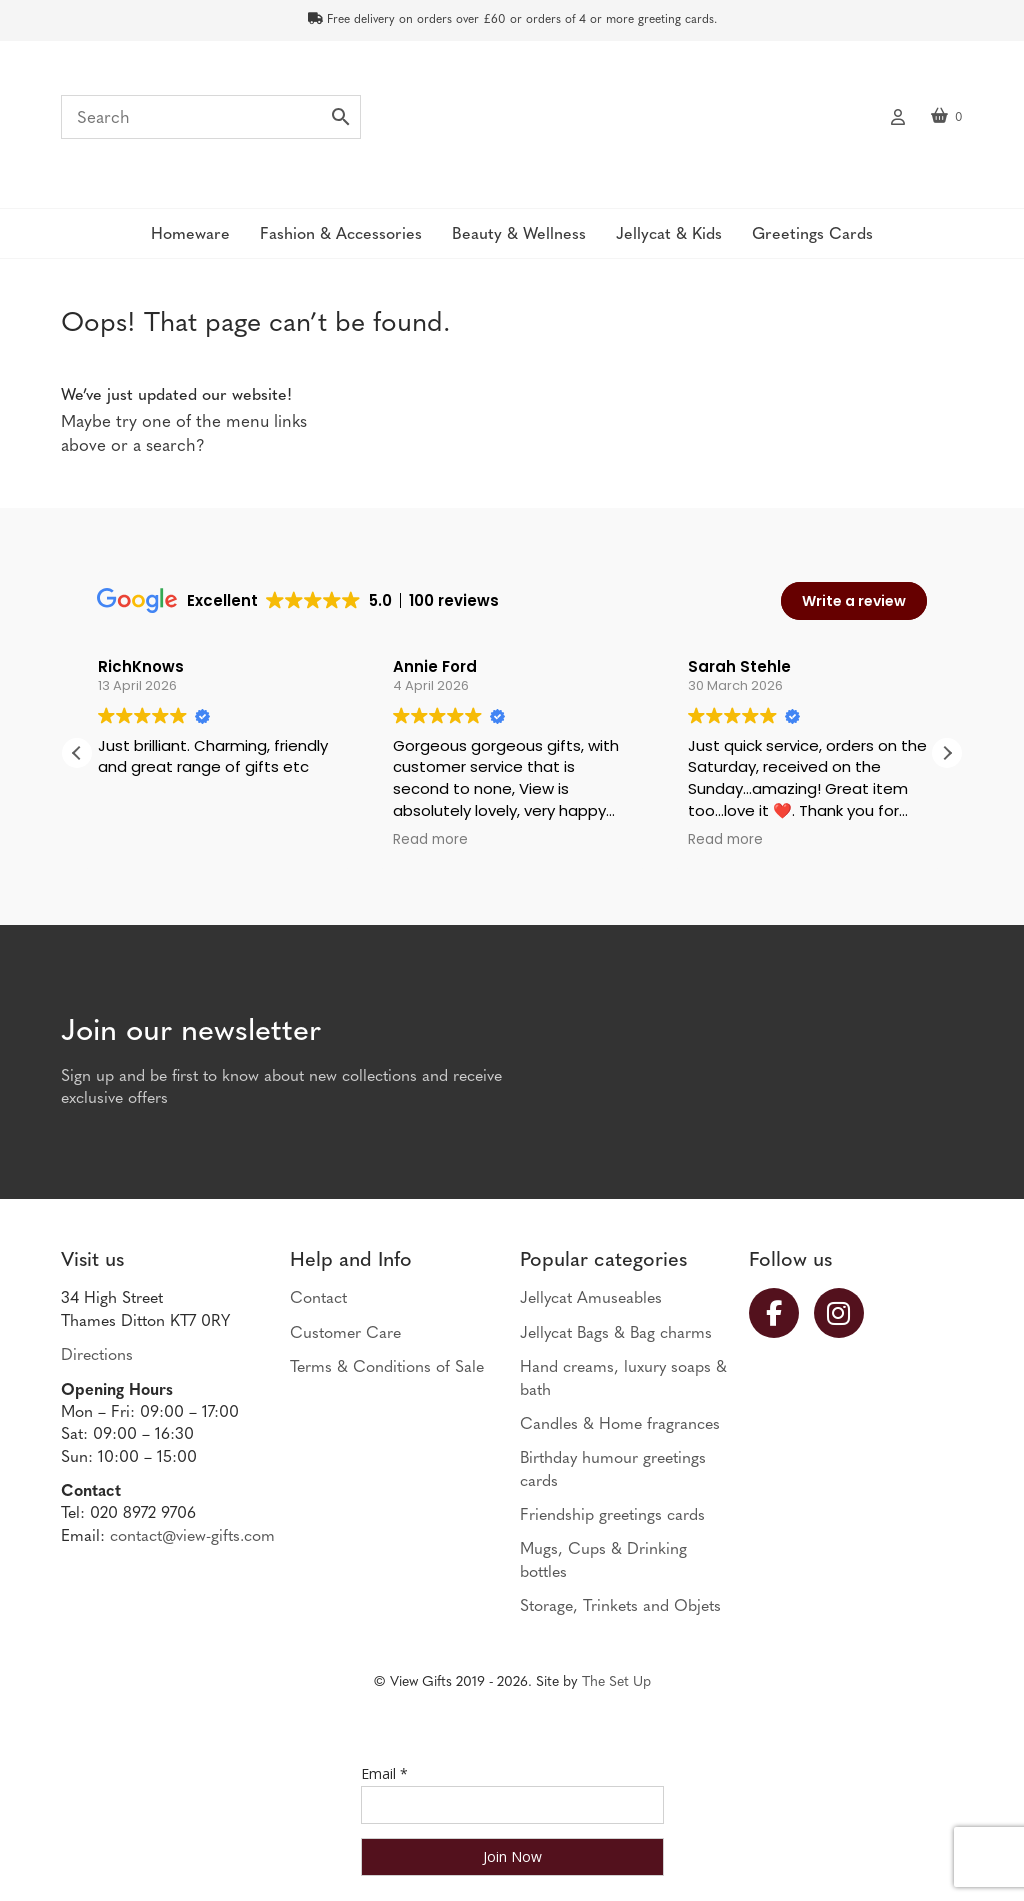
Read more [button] (430, 840)
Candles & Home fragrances (620, 1425)
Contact (318, 1299)
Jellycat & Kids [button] (669, 235)
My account (898, 115)
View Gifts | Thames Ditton (512, 123)
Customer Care (345, 1334)
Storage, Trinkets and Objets (620, 1607)
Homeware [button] (190, 235)
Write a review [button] (854, 601)
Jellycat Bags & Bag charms (616, 1334)
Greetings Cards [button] (812, 235)
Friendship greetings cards (612, 1516)
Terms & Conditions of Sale (387, 1368)
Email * (384, 1773)
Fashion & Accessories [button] (341, 235)
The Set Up (616, 1682)
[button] (947, 753)
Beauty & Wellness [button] (519, 235)
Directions (97, 1356)
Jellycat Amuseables (591, 1299)
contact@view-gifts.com (192, 1537)
